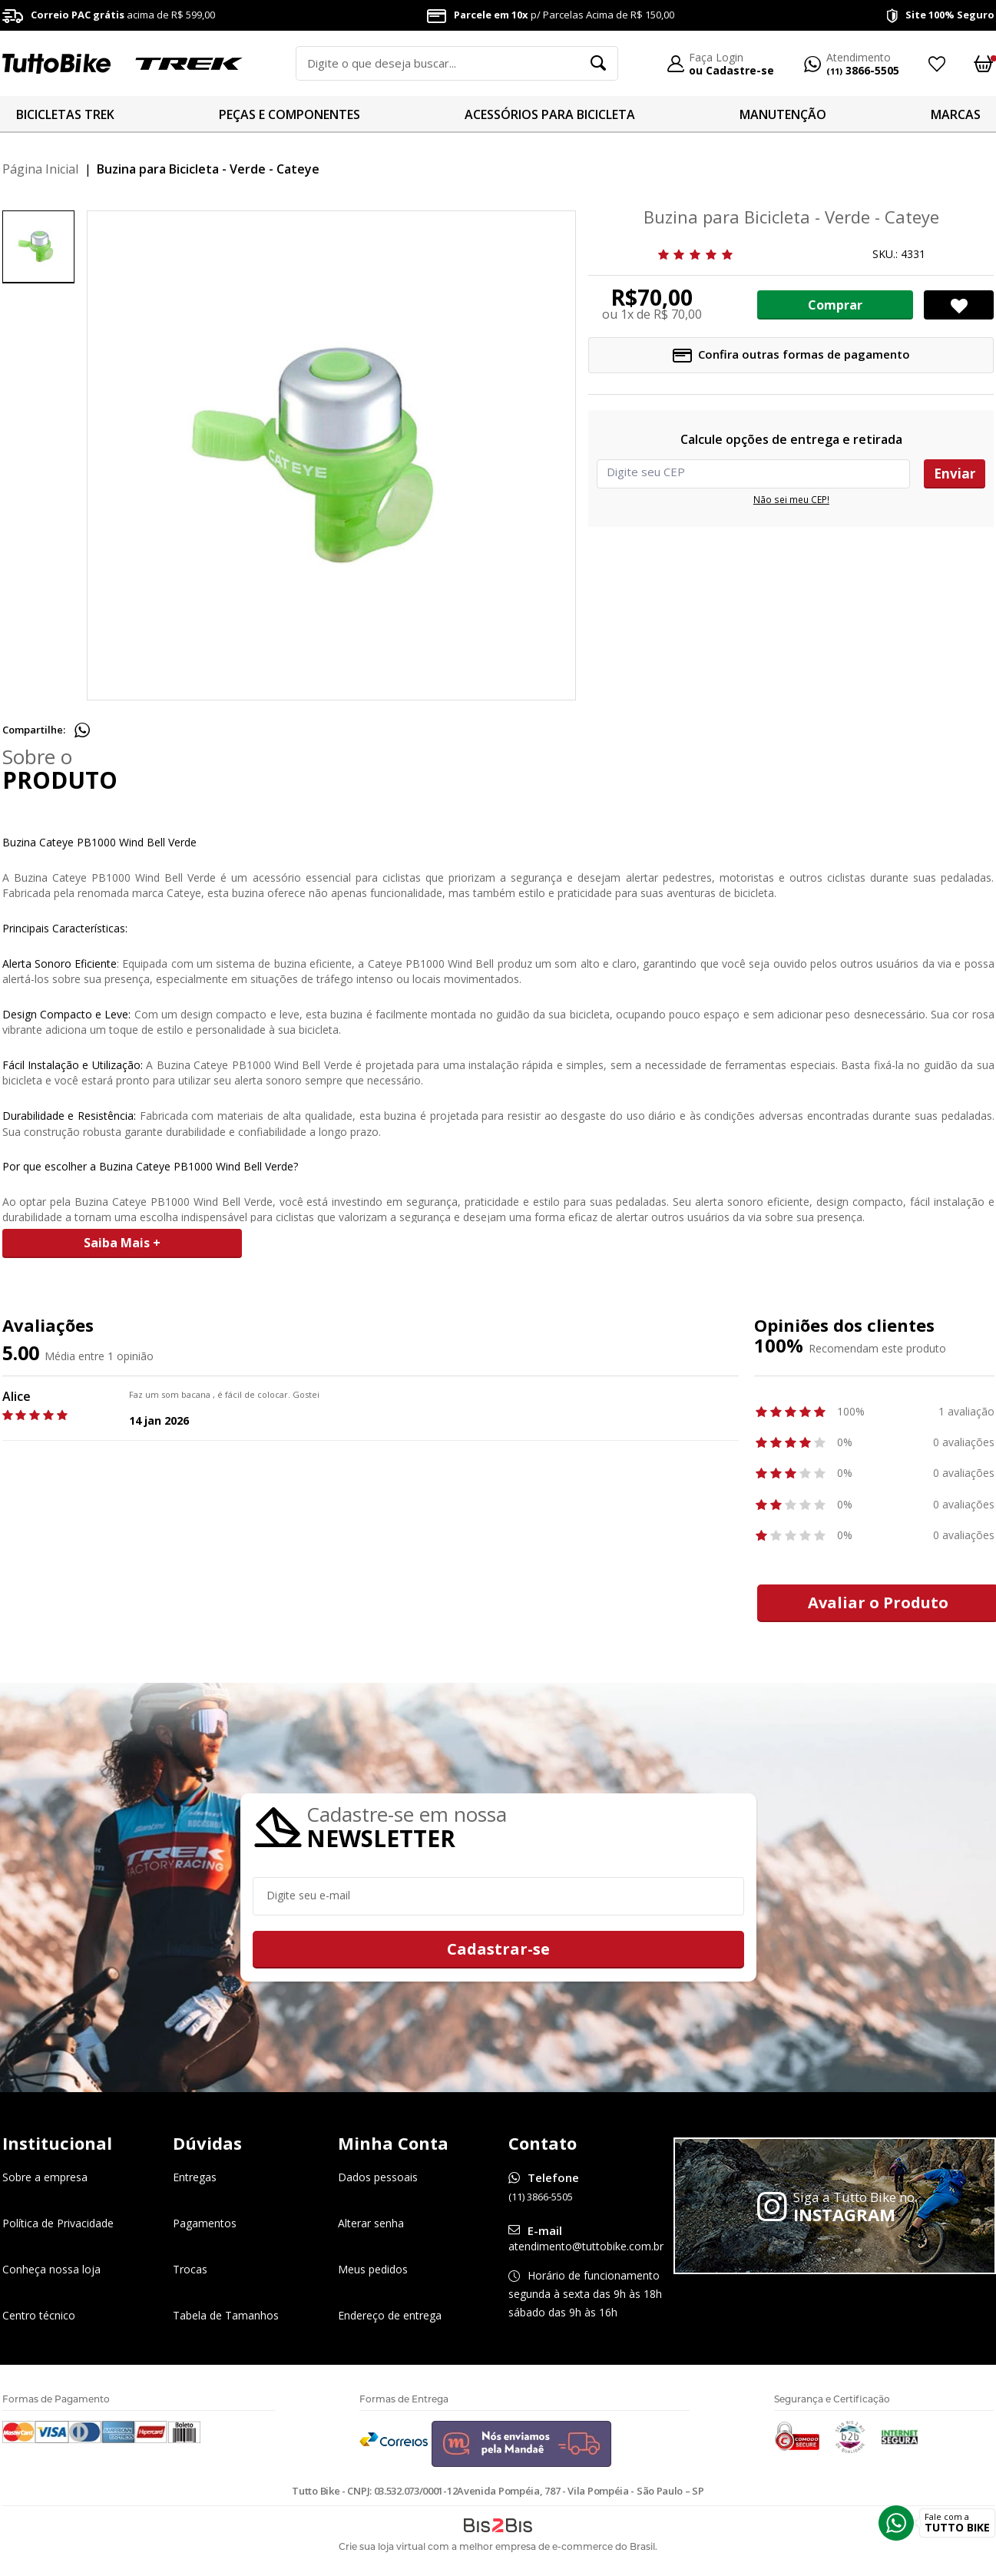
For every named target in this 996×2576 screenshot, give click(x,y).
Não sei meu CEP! (791, 499)
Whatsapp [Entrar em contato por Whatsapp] (896, 2523)
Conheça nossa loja (51, 2269)
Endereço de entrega (390, 2315)
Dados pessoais (378, 2177)
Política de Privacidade (58, 2223)
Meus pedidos (373, 2269)
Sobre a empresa (45, 2177)
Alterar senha (371, 2223)
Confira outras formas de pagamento (791, 354)
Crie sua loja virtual (382, 2546)
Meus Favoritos (936, 63)
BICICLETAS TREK (65, 114)
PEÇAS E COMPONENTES (289, 114)
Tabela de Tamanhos (226, 2315)
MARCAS (956, 114)
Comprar (835, 304)
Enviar (954, 473)
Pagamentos (205, 2223)
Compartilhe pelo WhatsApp (82, 730)
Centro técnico (38, 2315)
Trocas (190, 2269)
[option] (38, 246)
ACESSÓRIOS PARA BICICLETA (550, 114)
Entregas (195, 2177)
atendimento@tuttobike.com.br (585, 2246)
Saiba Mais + (122, 1243)
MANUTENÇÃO (783, 114)
